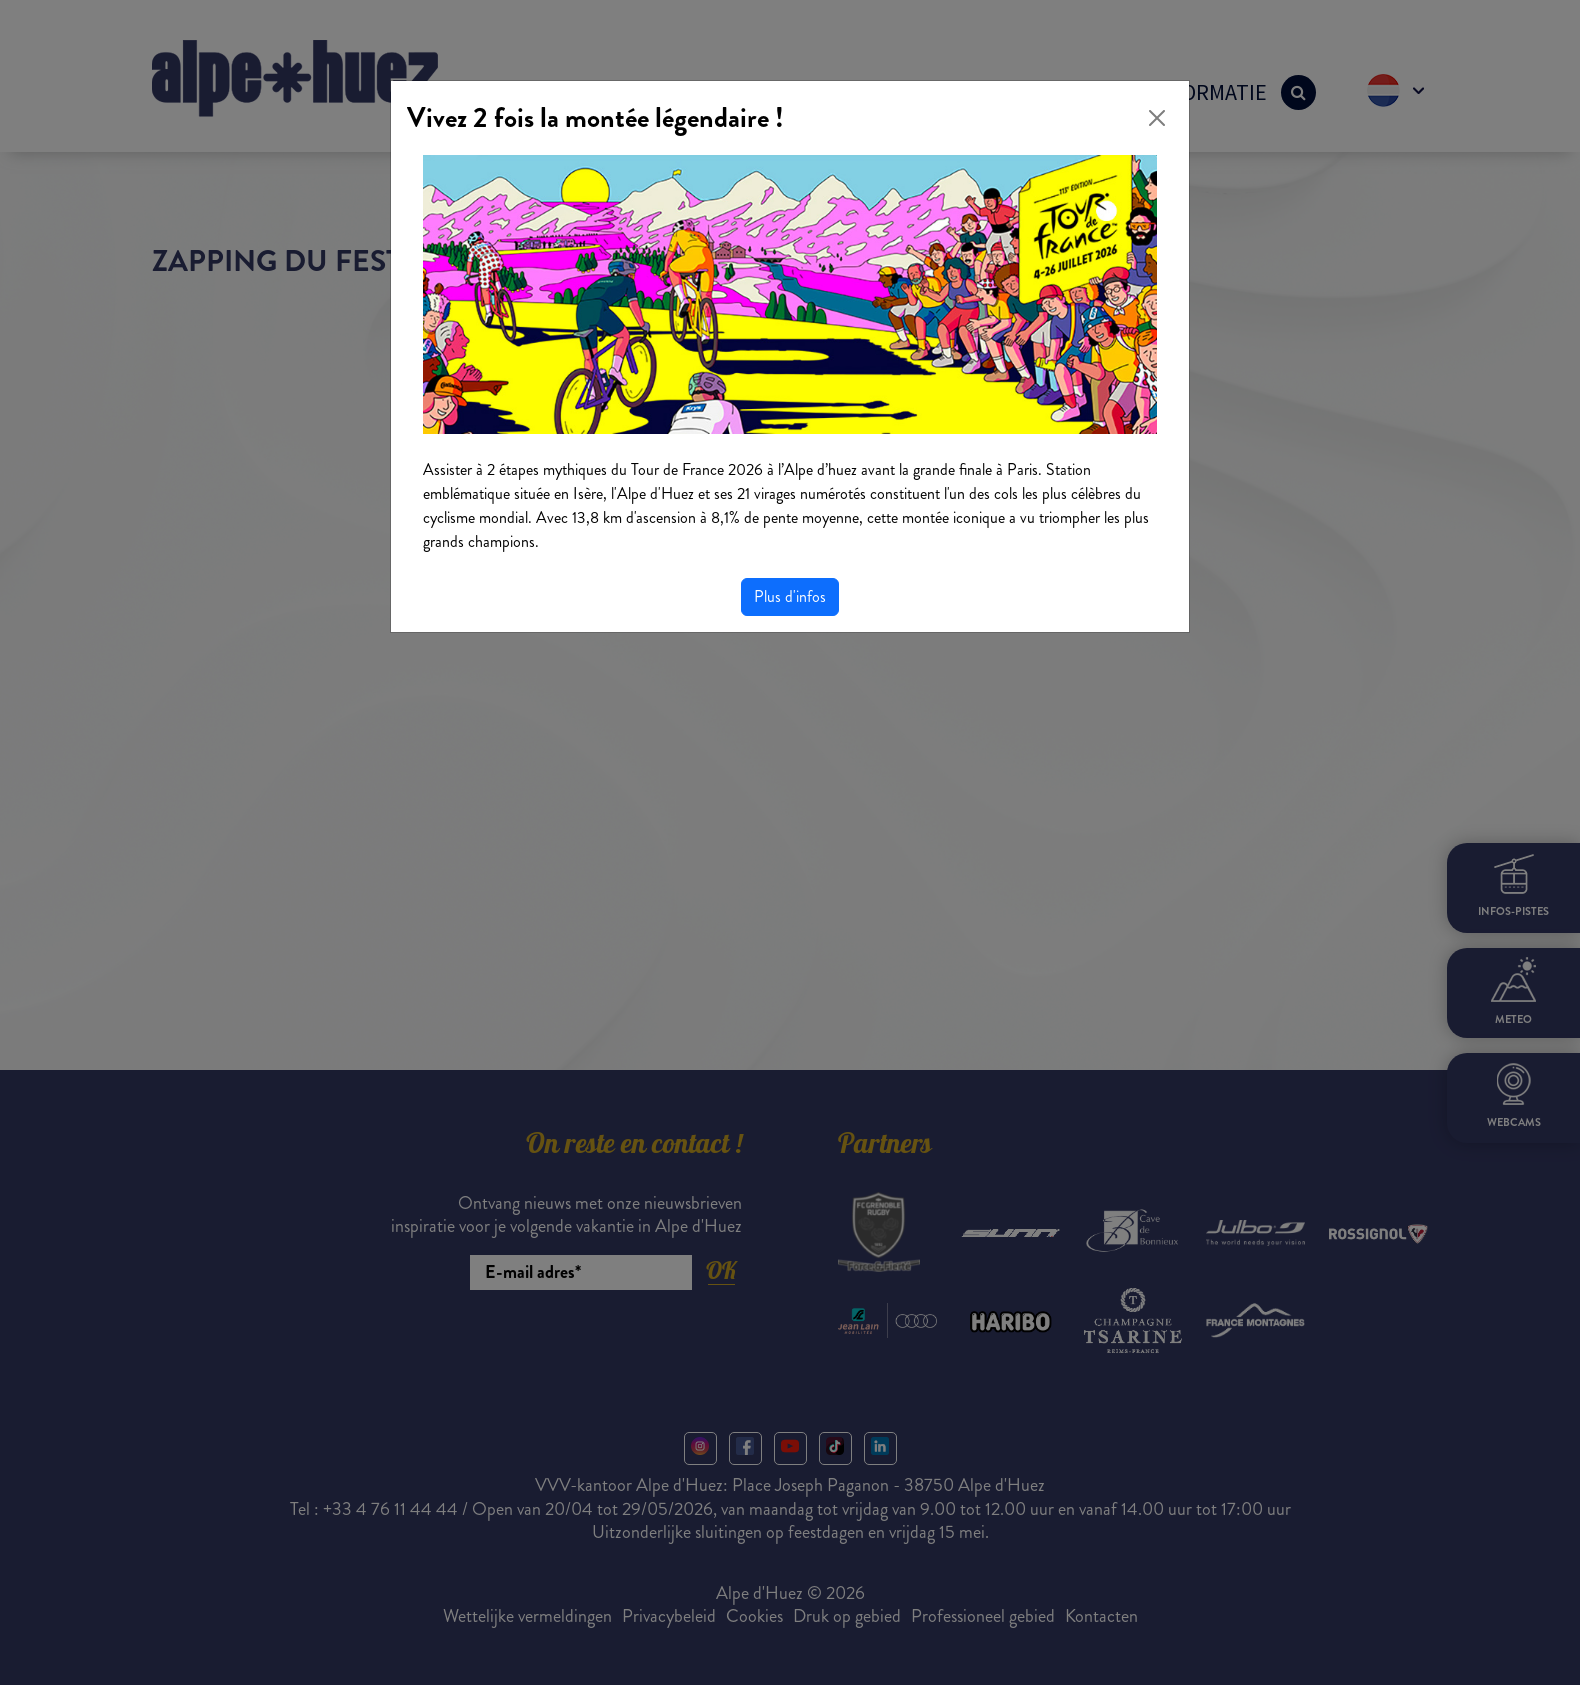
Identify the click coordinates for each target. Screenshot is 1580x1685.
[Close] (1157, 118)
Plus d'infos (790, 596)
